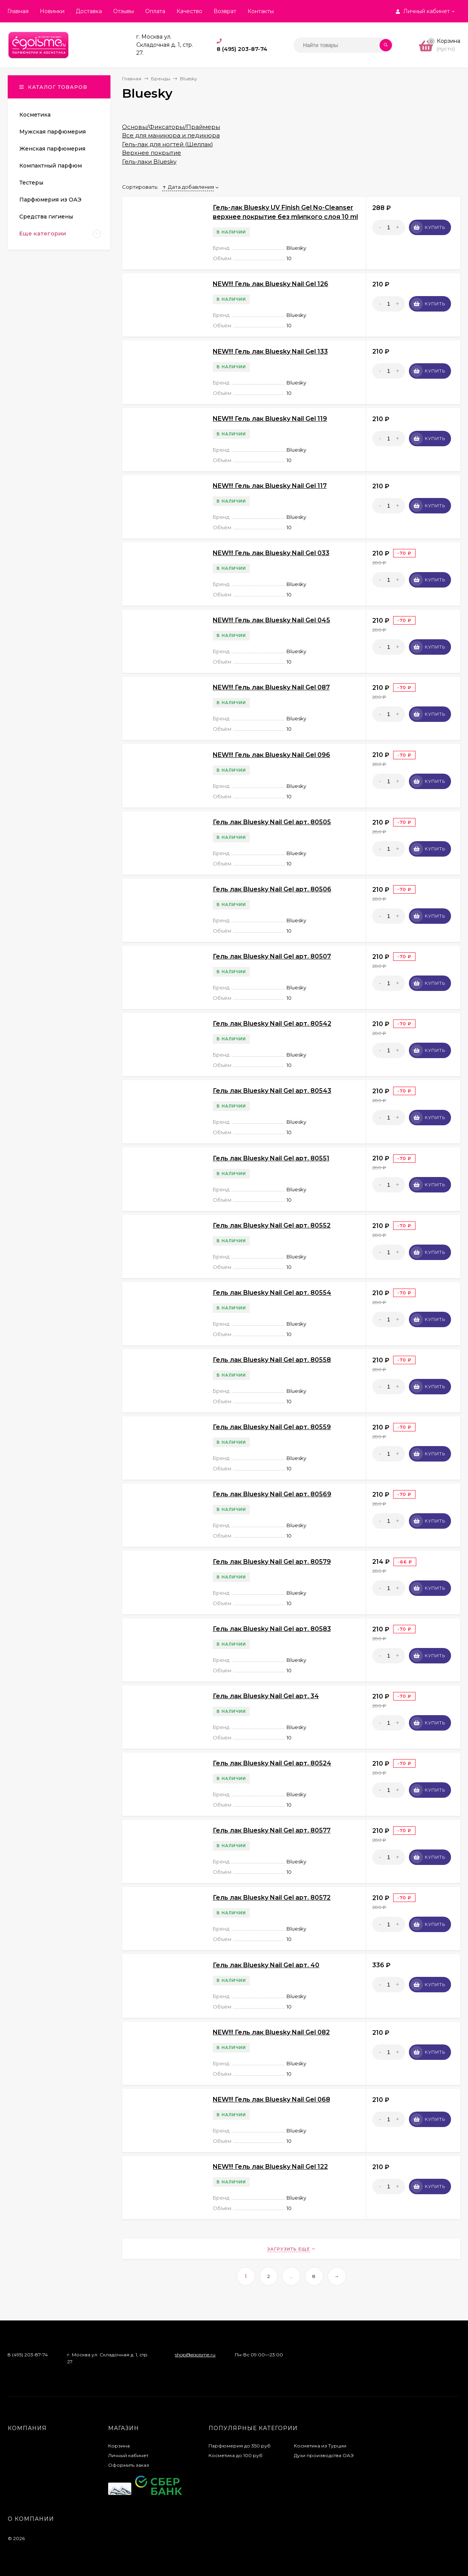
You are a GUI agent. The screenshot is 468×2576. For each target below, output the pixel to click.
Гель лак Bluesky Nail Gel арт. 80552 (272, 1225)
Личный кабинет (128, 2455)
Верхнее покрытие (151, 152)
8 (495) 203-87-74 (242, 49)
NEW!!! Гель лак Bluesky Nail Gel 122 (270, 2166)
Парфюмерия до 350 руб (240, 2446)
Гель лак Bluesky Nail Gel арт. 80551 (271, 1158)
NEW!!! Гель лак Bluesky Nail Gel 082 (271, 2032)
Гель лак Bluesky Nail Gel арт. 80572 (272, 1897)
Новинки (52, 11)
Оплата (155, 11)
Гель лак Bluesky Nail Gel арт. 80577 (272, 1830)
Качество (189, 11)
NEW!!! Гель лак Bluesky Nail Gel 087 (271, 687)
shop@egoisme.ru (195, 2355)
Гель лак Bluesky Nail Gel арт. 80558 (272, 1359)
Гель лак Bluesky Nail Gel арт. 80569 (272, 1494)
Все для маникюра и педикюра (171, 135)
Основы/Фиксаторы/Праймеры (171, 126)
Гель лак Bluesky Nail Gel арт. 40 (266, 1965)
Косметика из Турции (320, 2446)
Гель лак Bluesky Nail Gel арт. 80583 (272, 1629)
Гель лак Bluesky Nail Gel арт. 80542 (272, 1023)
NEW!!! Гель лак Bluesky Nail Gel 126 (270, 284)
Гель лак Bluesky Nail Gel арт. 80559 (272, 1427)
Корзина (119, 2446)
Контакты (261, 11)
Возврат (225, 11)
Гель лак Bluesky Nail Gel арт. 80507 (272, 956)
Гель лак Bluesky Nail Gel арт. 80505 (272, 822)
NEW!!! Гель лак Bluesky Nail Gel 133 (270, 351)
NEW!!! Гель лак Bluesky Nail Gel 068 (271, 2099)
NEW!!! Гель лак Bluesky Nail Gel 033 (271, 553)
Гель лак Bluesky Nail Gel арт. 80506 (272, 889)
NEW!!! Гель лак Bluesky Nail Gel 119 (270, 418)
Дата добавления (188, 187)
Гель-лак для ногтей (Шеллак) (167, 144)
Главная (18, 11)
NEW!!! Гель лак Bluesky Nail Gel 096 (271, 755)
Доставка (89, 11)
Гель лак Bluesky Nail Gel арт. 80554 (272, 1292)
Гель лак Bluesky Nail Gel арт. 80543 (272, 1090)
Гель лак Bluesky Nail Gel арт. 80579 (272, 1561)
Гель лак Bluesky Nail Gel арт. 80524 (272, 1763)
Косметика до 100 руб (236, 2455)
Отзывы (123, 11)
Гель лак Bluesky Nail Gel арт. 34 (266, 1696)
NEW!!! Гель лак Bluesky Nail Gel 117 (270, 485)
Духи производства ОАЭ (324, 2455)
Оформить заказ (128, 2465)
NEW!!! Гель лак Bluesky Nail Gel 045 (271, 620)
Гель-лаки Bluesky (149, 161)
